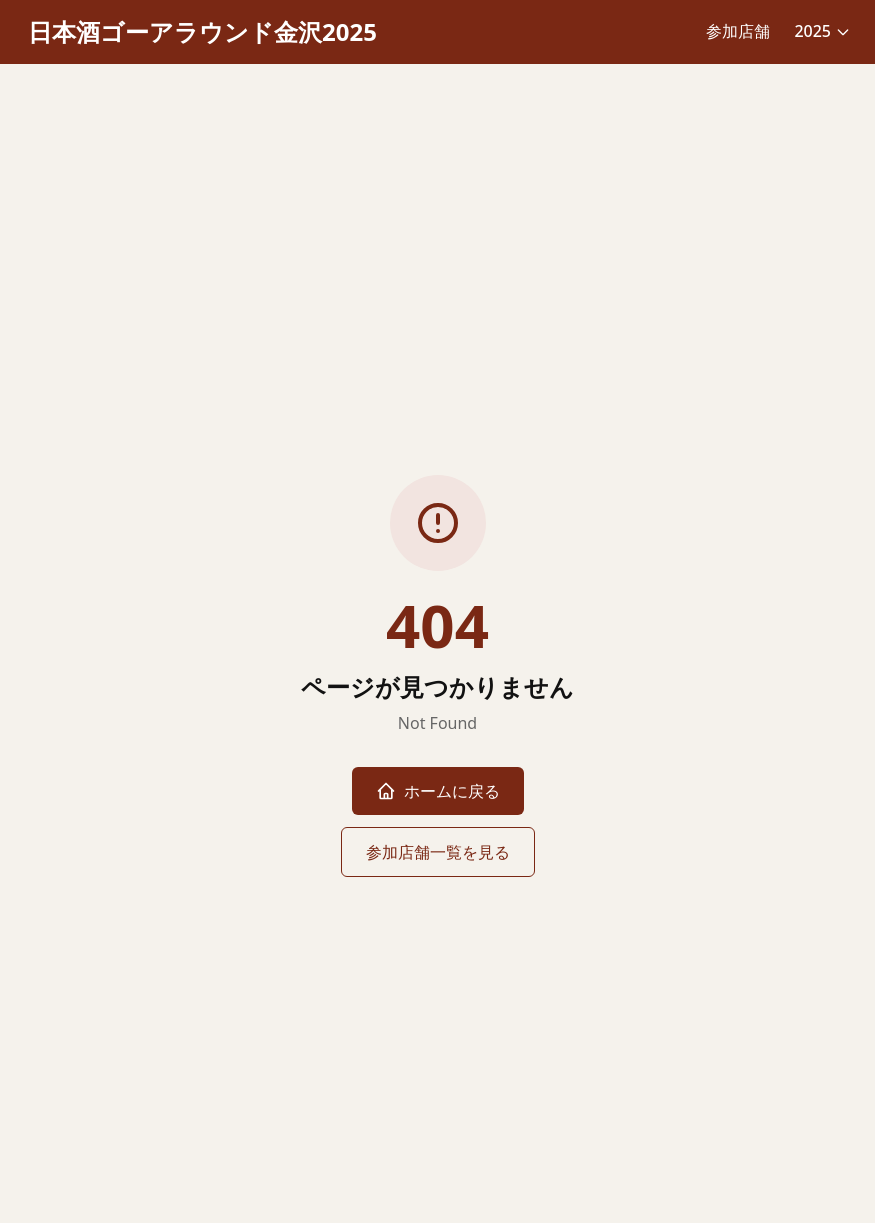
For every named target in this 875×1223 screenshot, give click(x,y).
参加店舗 (738, 31)
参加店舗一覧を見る (438, 852)
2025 (822, 31)
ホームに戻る (438, 791)
